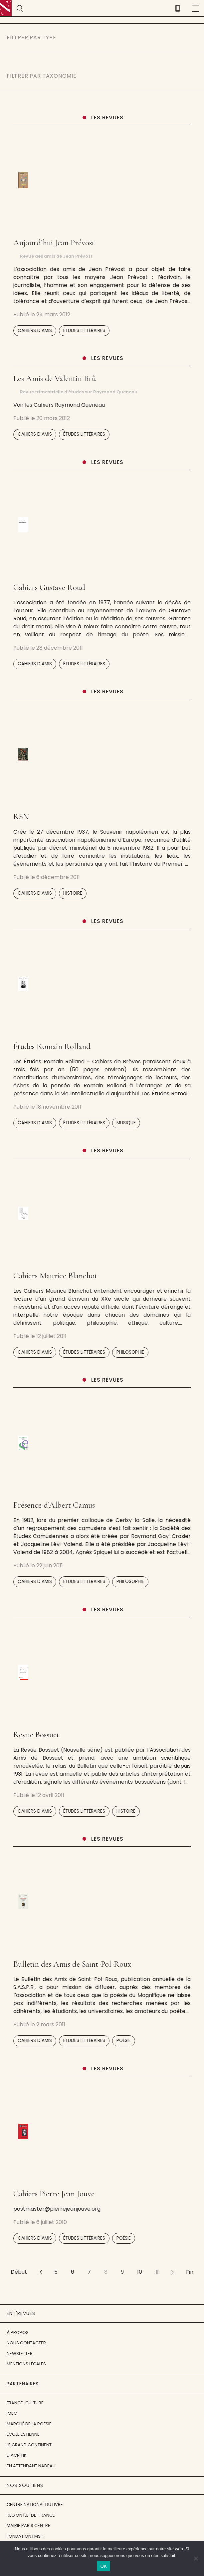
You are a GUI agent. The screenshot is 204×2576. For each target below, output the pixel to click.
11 (157, 2272)
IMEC (12, 2413)
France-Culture (25, 2403)
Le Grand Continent (29, 2445)
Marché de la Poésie (29, 2424)
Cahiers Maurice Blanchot (55, 1276)
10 (139, 2272)
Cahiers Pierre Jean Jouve (54, 2194)
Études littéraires (84, 330)
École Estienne (23, 2434)
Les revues (107, 117)
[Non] (195, 2558)
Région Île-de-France (31, 2515)
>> (172, 2272)
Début (19, 2272)
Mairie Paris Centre (28, 2525)
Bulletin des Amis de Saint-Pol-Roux (72, 1964)
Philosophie (130, 1352)
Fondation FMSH (25, 2536)
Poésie (123, 2040)
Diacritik (17, 2455)
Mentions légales (26, 2364)
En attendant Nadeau (31, 2466)
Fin (189, 2272)
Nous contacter (26, 2343)
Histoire (72, 893)
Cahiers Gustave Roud (49, 587)
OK (104, 2566)
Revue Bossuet (36, 1735)
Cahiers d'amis (35, 330)
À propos (18, 2332)
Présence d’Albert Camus (54, 1505)
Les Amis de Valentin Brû (54, 378)
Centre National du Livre (35, 2504)
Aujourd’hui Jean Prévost (54, 243)
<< (41, 2272)
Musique (126, 1123)
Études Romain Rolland (52, 1046)
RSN (21, 817)
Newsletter (20, 2353)
